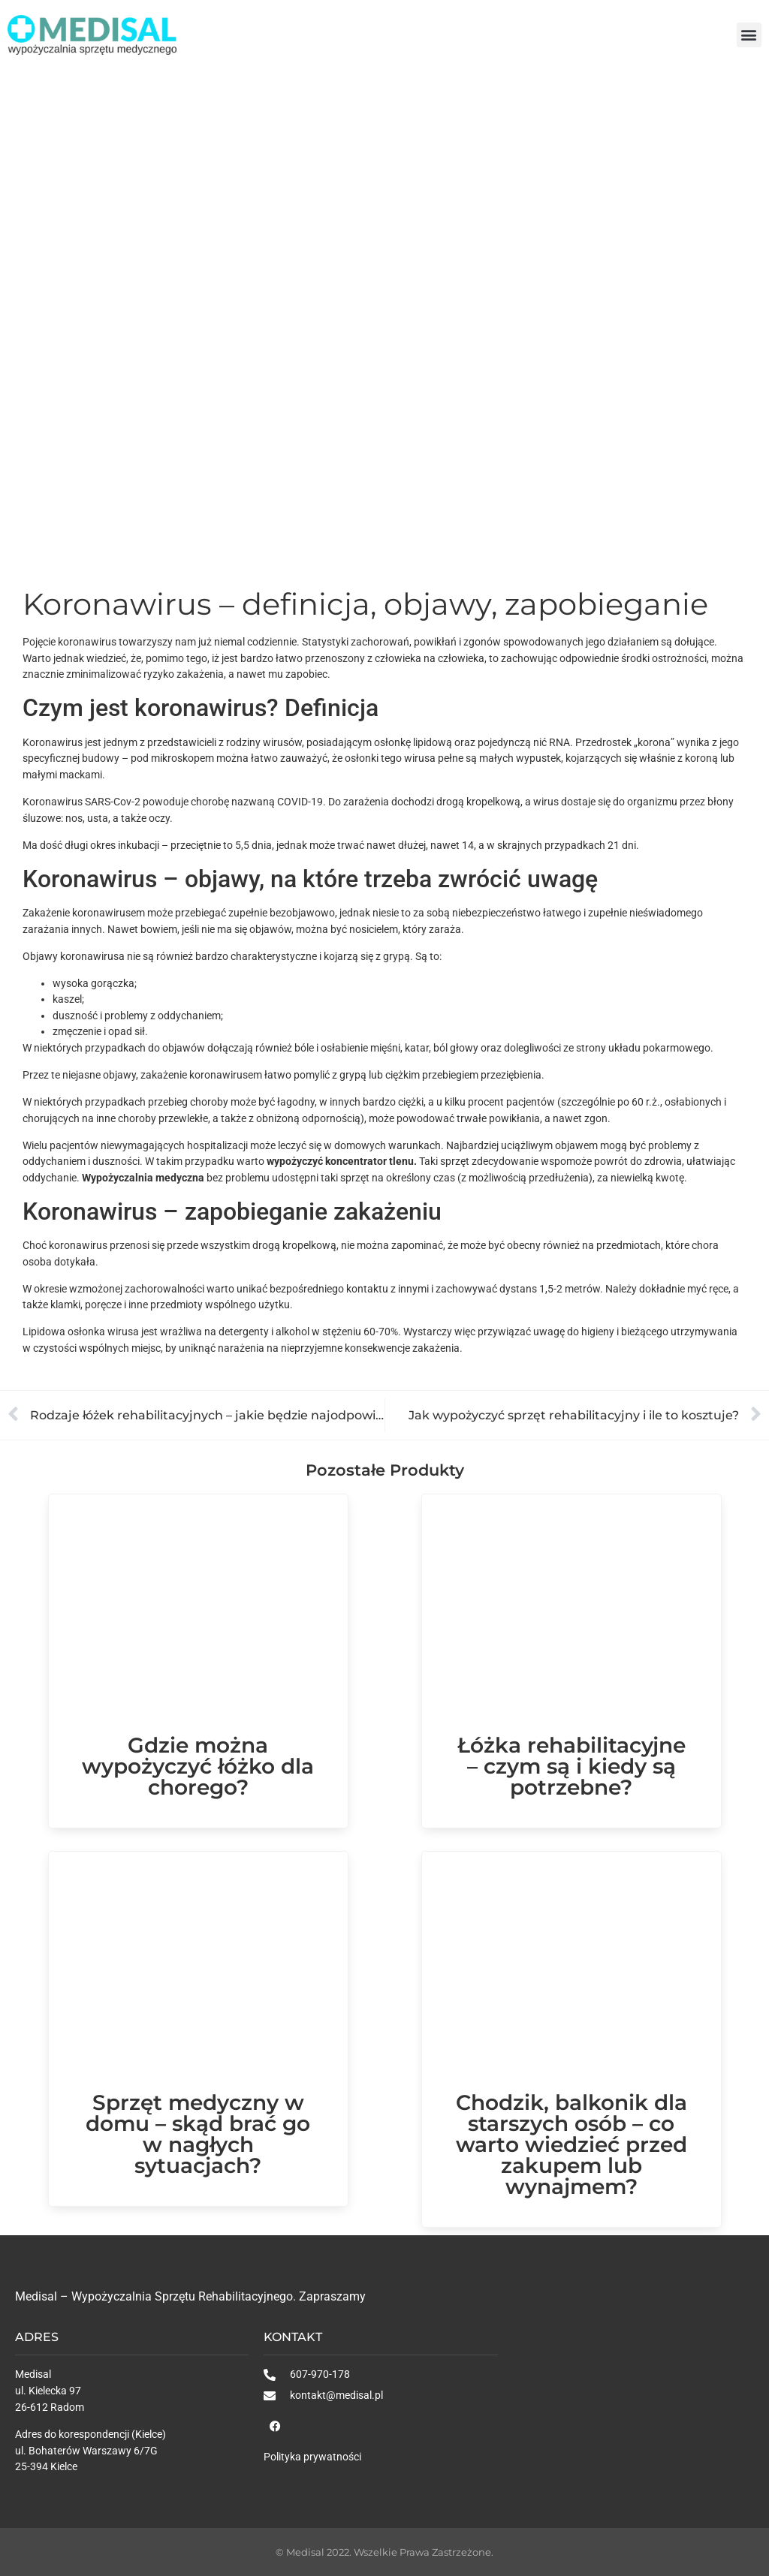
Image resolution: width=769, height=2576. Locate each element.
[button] (749, 35)
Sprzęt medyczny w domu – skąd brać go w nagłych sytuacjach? (198, 2134)
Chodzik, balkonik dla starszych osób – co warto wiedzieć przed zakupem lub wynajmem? (571, 2144)
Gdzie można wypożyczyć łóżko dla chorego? (198, 1766)
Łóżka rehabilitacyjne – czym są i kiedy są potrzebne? (571, 1766)
